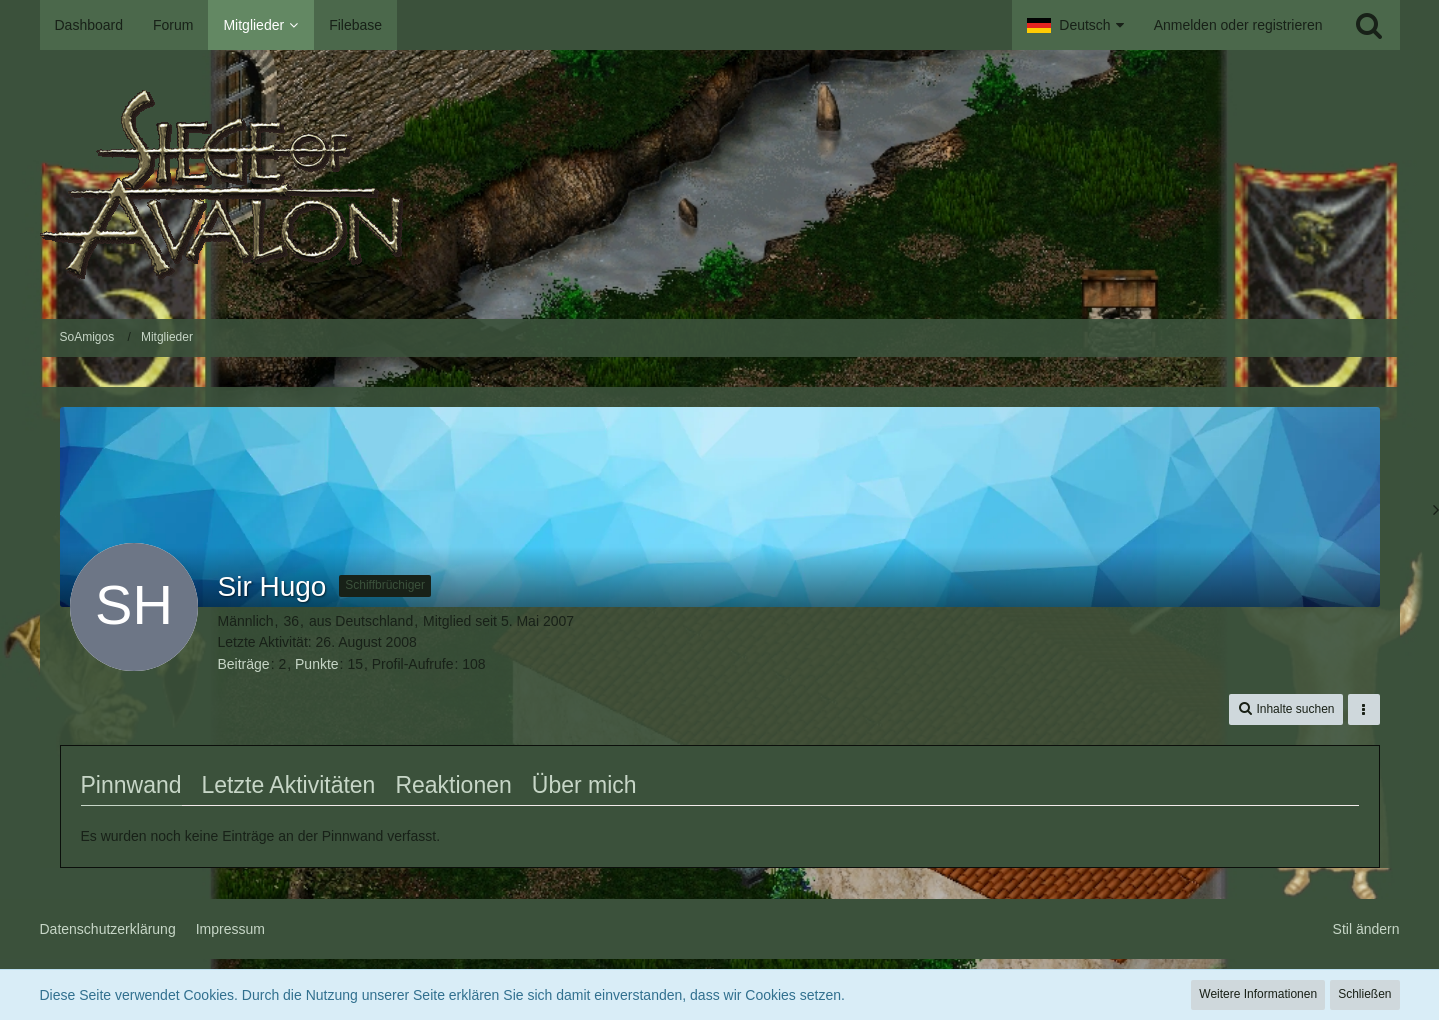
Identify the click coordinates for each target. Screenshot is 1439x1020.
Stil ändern (1366, 929)
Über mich (584, 785)
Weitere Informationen (1258, 994)
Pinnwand (131, 785)
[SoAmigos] (720, 184)
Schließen (1364, 994)
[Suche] (1369, 25)
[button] (1075, 25)
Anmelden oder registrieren (1238, 25)
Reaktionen (453, 785)
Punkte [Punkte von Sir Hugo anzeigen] (317, 664)
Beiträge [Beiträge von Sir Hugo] (244, 664)
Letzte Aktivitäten (289, 785)
